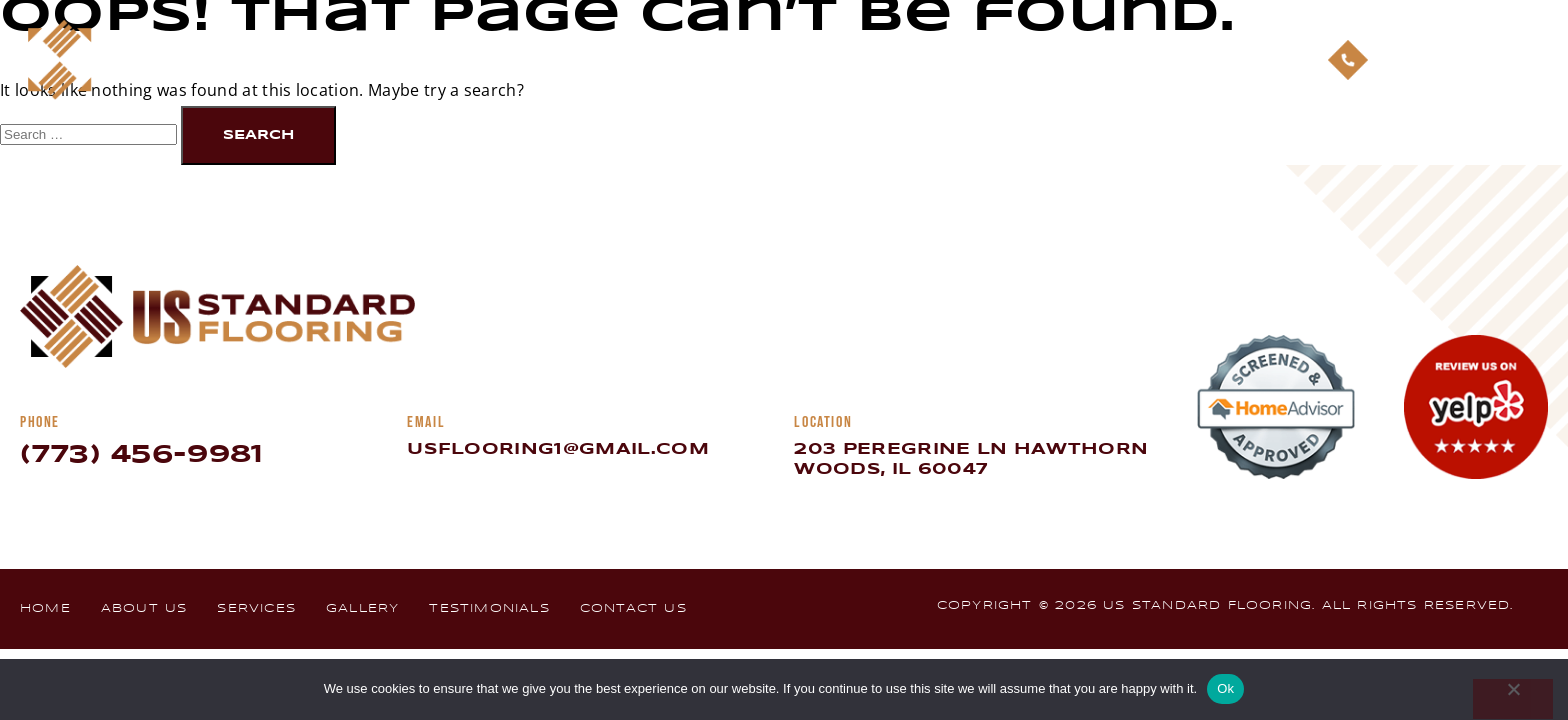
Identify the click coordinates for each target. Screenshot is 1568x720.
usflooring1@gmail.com (558, 449)
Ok (1225, 688)
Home (614, 59)
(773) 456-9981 (141, 455)
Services (824, 59)
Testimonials (1062, 59)
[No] (1513, 699)
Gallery (932, 59)
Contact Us (1204, 59)
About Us (711, 59)
